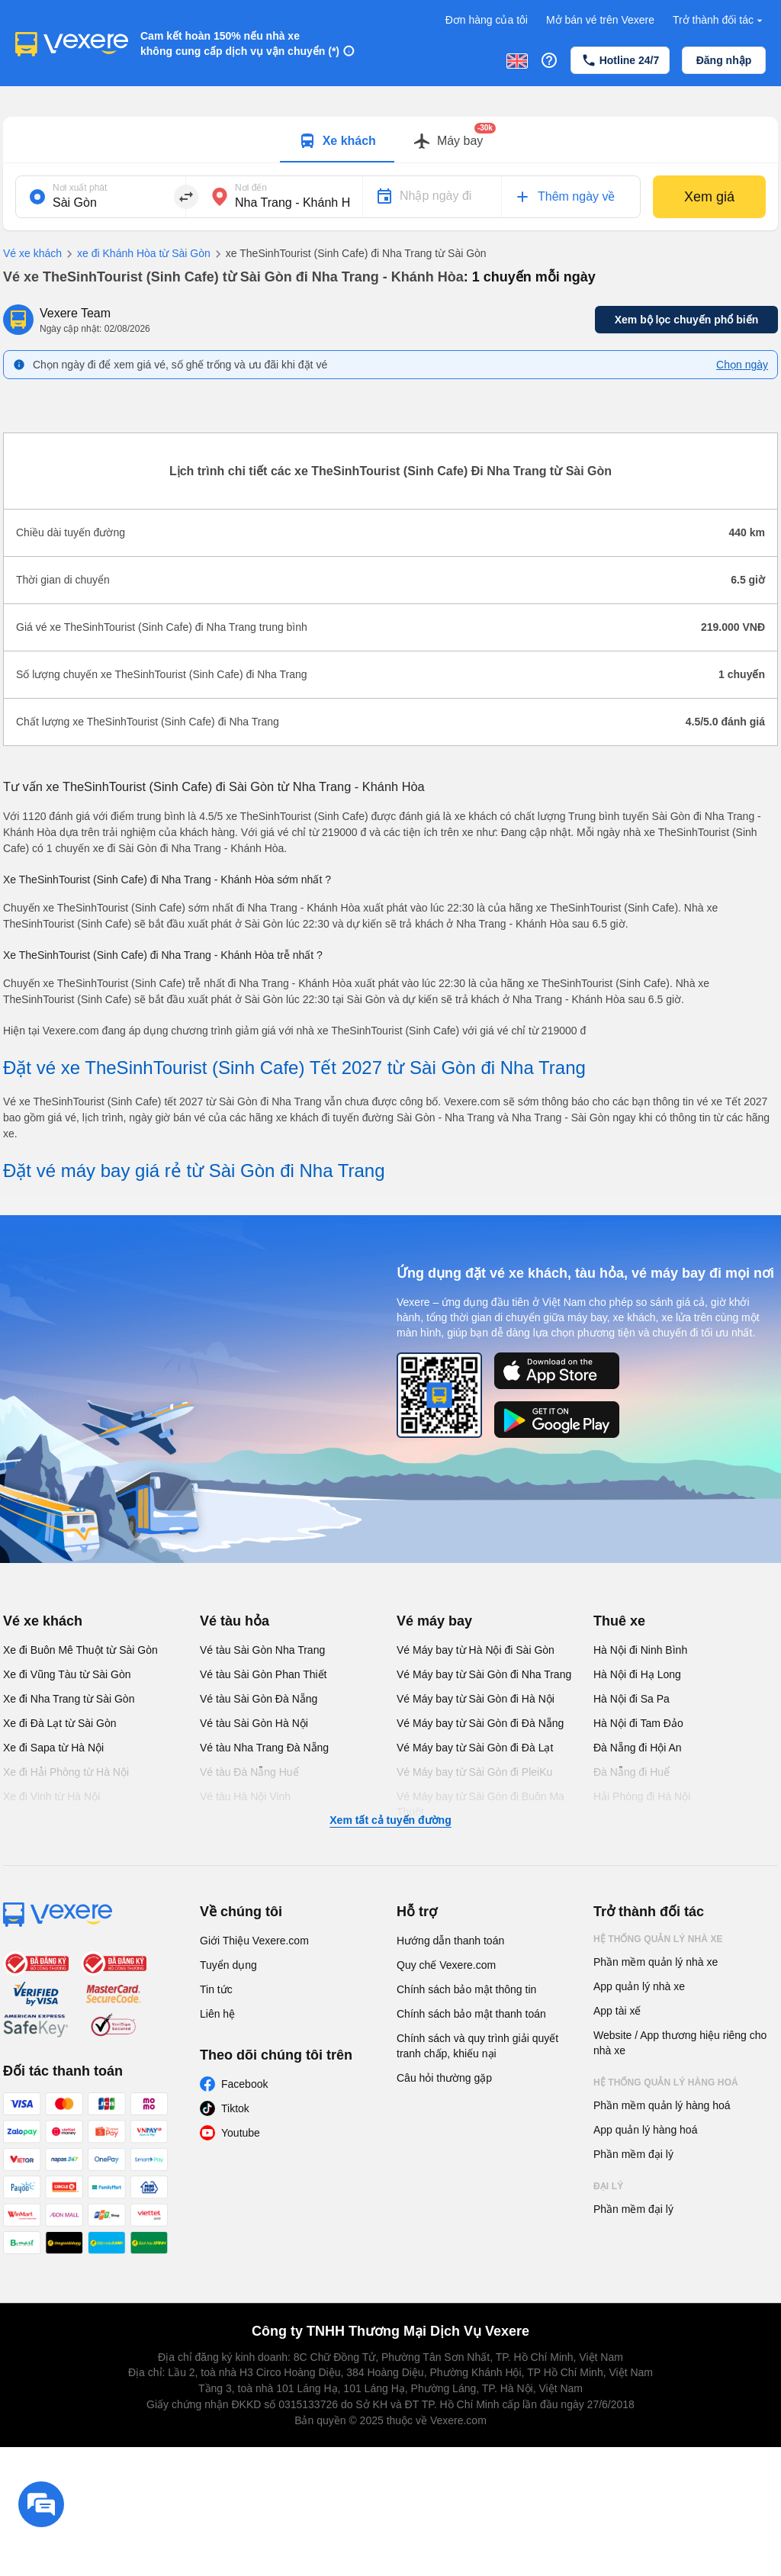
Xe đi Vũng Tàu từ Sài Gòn (67, 1674)
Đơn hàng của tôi (486, 20)
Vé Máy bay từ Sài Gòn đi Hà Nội (475, 1699)
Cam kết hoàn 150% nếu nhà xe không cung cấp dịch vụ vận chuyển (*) (239, 43)
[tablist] (390, 140)
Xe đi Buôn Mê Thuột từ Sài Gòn (80, 1650)
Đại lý (608, 2186)
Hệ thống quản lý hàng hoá (665, 2082)
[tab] (337, 139)
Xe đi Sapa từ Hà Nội (53, 1747)
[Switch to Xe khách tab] (337, 141)
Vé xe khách (32, 253)
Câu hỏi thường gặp (444, 2078)
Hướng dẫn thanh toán (450, 1940)
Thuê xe (619, 1621)
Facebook (244, 2084)
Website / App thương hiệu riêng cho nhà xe (680, 2043)
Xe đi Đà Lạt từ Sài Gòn (60, 1723)
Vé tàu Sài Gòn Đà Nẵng (258, 1699)
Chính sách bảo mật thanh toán (471, 2014)
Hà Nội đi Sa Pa (631, 1699)
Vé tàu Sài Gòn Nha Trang (262, 1650)
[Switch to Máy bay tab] (448, 141)
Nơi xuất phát (80, 187)
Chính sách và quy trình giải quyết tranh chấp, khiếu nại (477, 2046)
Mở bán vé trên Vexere (600, 20)
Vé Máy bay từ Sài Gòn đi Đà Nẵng (480, 1723)
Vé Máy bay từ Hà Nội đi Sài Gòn (475, 1650)
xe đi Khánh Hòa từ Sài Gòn (136, 254)
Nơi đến (251, 187)
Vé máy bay (434, 1621)
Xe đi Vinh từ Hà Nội (51, 1796)
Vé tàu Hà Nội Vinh (245, 1796)
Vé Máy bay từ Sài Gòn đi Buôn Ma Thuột (480, 1804)
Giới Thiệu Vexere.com (254, 1940)
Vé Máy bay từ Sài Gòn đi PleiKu (474, 1772)
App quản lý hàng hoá (645, 2130)
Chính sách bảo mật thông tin (466, 1989)
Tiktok (235, 2108)
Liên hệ (217, 2014)
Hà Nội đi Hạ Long (637, 1674)
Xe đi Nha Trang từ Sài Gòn (68, 1699)
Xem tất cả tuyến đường (390, 1820)
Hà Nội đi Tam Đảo (638, 1723)
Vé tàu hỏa (234, 1621)
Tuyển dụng (228, 1965)
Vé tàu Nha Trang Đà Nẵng (264, 1747)
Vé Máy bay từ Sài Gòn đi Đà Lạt (475, 1747)
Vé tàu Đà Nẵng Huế (249, 1772)
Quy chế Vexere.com (446, 1965)
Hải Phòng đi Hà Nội (641, 1796)
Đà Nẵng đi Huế (631, 1772)
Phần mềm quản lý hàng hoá (662, 2105)
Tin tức (216, 1989)
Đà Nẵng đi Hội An (637, 1747)
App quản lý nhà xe (639, 1986)
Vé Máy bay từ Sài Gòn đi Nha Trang (484, 1674)
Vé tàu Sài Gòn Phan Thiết (263, 1674)
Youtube (240, 2133)
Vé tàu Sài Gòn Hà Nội (254, 1723)
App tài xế (617, 2011)
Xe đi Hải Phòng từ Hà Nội (66, 1772)
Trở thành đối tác (719, 20)
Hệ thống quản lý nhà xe (658, 1939)
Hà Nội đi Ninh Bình (640, 1650)
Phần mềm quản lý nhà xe (655, 1962)
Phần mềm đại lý (633, 2154)
